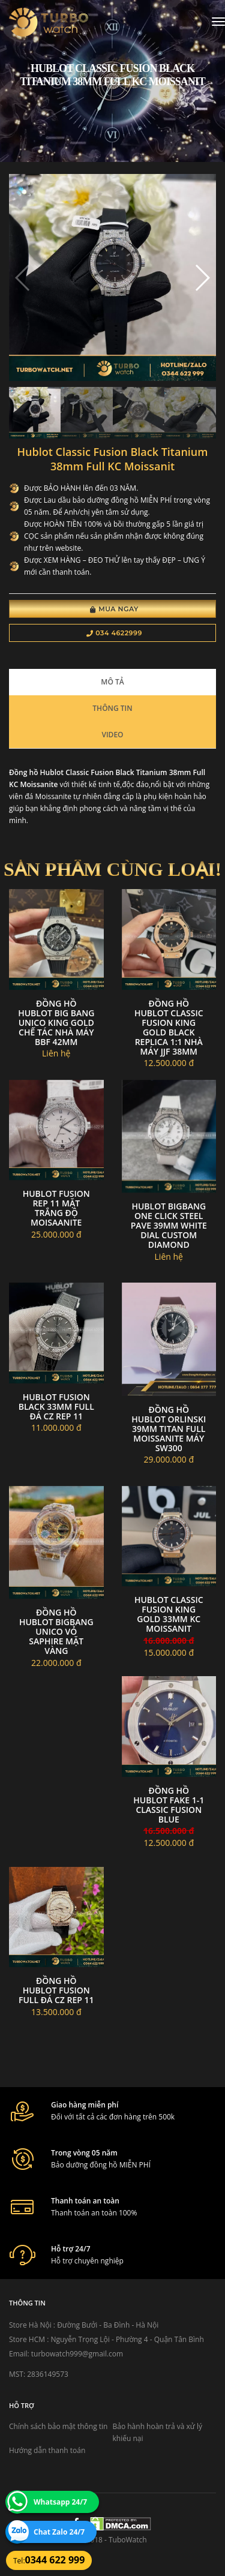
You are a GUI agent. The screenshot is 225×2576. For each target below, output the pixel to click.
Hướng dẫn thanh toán (47, 2450)
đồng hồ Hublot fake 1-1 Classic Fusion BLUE (168, 1805)
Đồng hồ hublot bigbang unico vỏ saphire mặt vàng (56, 1631)
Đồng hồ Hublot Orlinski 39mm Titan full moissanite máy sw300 (168, 1429)
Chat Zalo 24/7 (59, 2532)
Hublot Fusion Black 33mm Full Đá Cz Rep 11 (56, 1406)
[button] (202, 278)
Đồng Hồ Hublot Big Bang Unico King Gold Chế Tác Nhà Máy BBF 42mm (56, 1022)
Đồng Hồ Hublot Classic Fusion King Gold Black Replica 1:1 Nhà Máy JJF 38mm (168, 1027)
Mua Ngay (114, 609)
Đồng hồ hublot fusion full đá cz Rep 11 (56, 1990)
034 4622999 (114, 633)
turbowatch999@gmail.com (77, 2354)
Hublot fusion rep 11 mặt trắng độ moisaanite (56, 1208)
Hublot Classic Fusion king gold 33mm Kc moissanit (168, 1614)
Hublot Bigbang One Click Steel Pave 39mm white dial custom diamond (169, 1225)
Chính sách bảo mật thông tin (58, 2426)
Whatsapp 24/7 (60, 2502)
